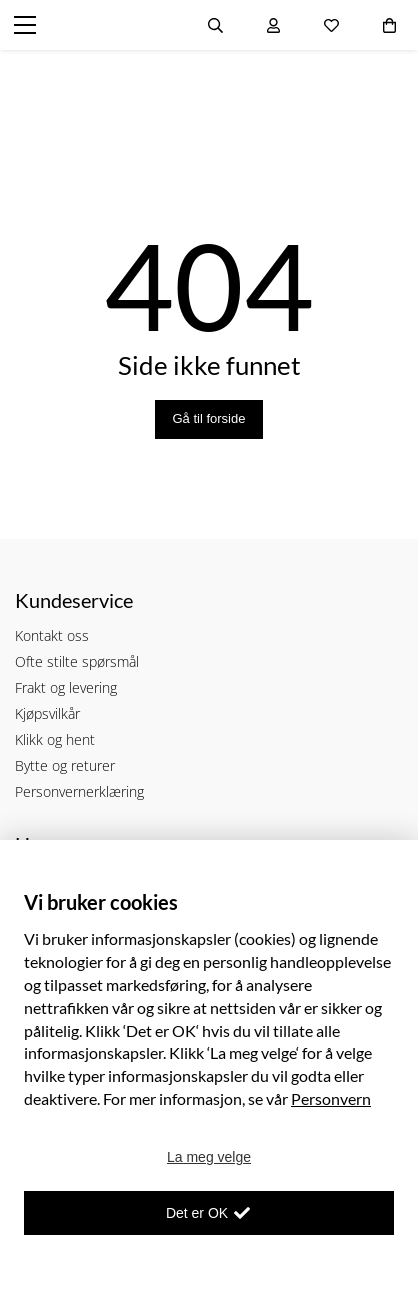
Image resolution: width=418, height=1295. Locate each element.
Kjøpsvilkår (47, 713)
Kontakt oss (52, 635)
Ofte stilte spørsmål (77, 661)
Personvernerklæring (79, 791)
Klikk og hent (55, 739)
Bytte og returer (65, 765)
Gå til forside (209, 418)
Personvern (331, 1098)
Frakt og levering (66, 687)
